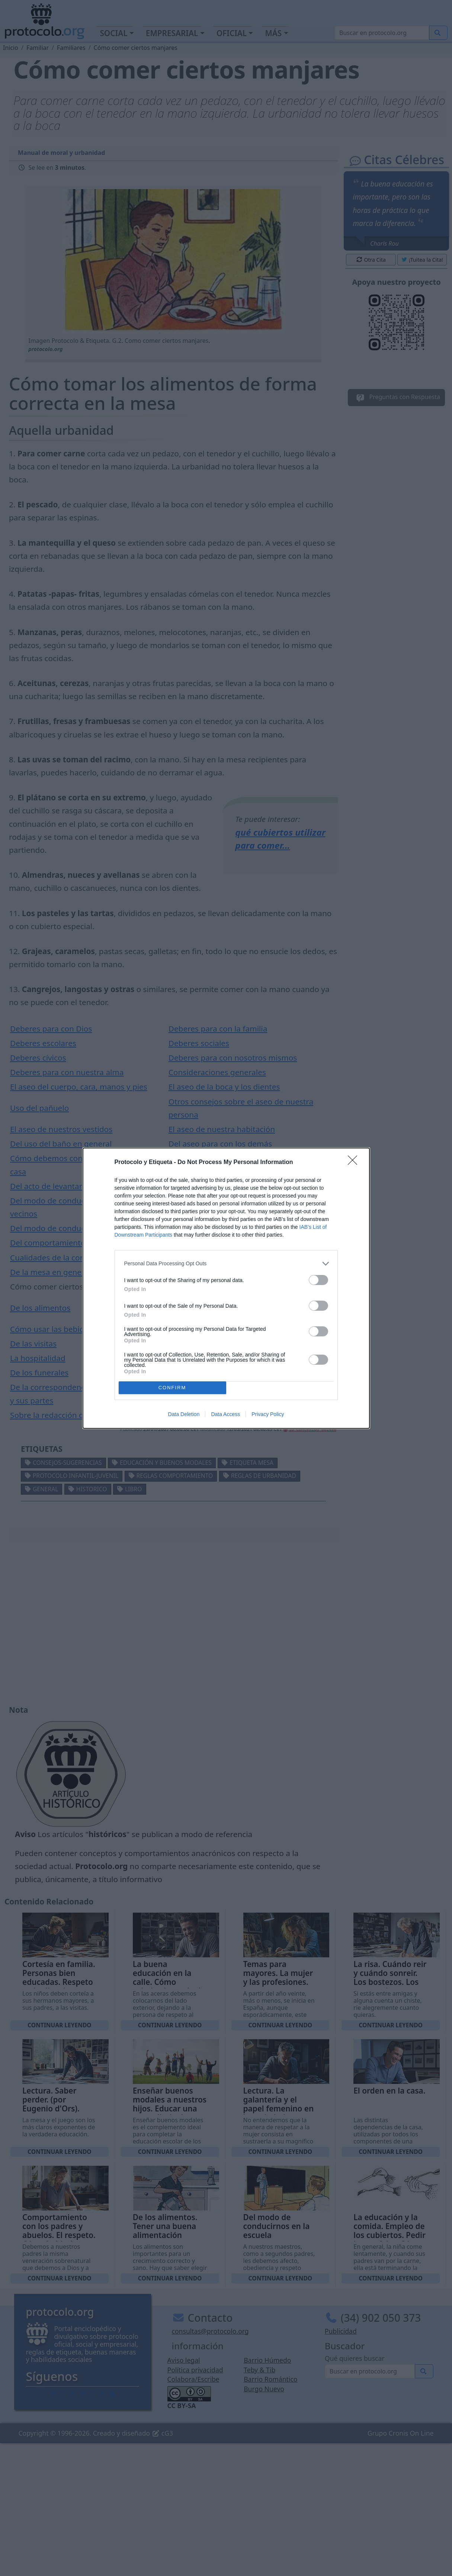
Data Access (225, 1414)
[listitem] (226, 1264)
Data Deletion (184, 1414)
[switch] (318, 1280)
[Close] (355, 1162)
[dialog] (226, 1288)
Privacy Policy (267, 1414)
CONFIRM (172, 1387)
